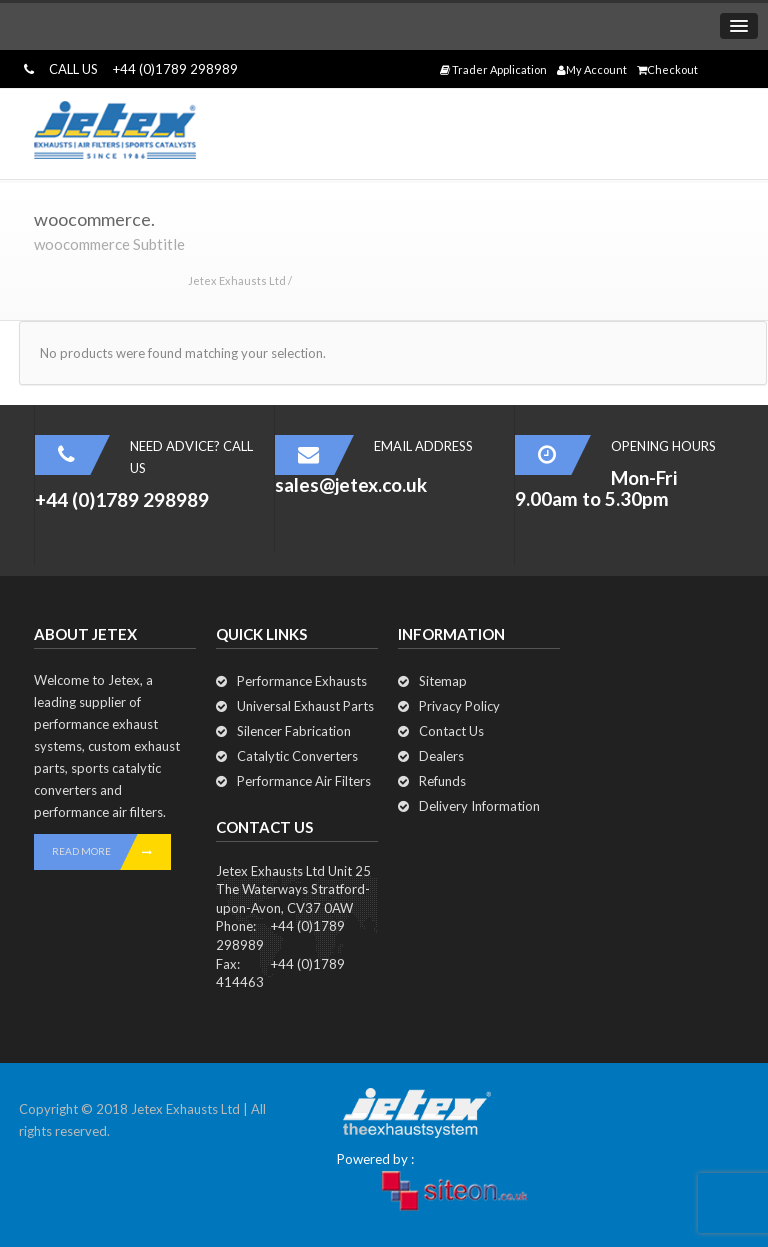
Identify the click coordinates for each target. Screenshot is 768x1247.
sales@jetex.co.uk (351, 484)
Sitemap (443, 681)
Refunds (442, 781)
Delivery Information (479, 806)
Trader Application (493, 69)
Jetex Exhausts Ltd (237, 280)
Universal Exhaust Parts (305, 706)
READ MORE (111, 852)
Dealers (441, 756)
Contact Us (451, 731)
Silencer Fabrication (294, 731)
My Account (592, 69)
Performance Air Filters (304, 781)
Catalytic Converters (297, 756)
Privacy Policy (459, 706)
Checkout (667, 69)
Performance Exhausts (302, 681)
